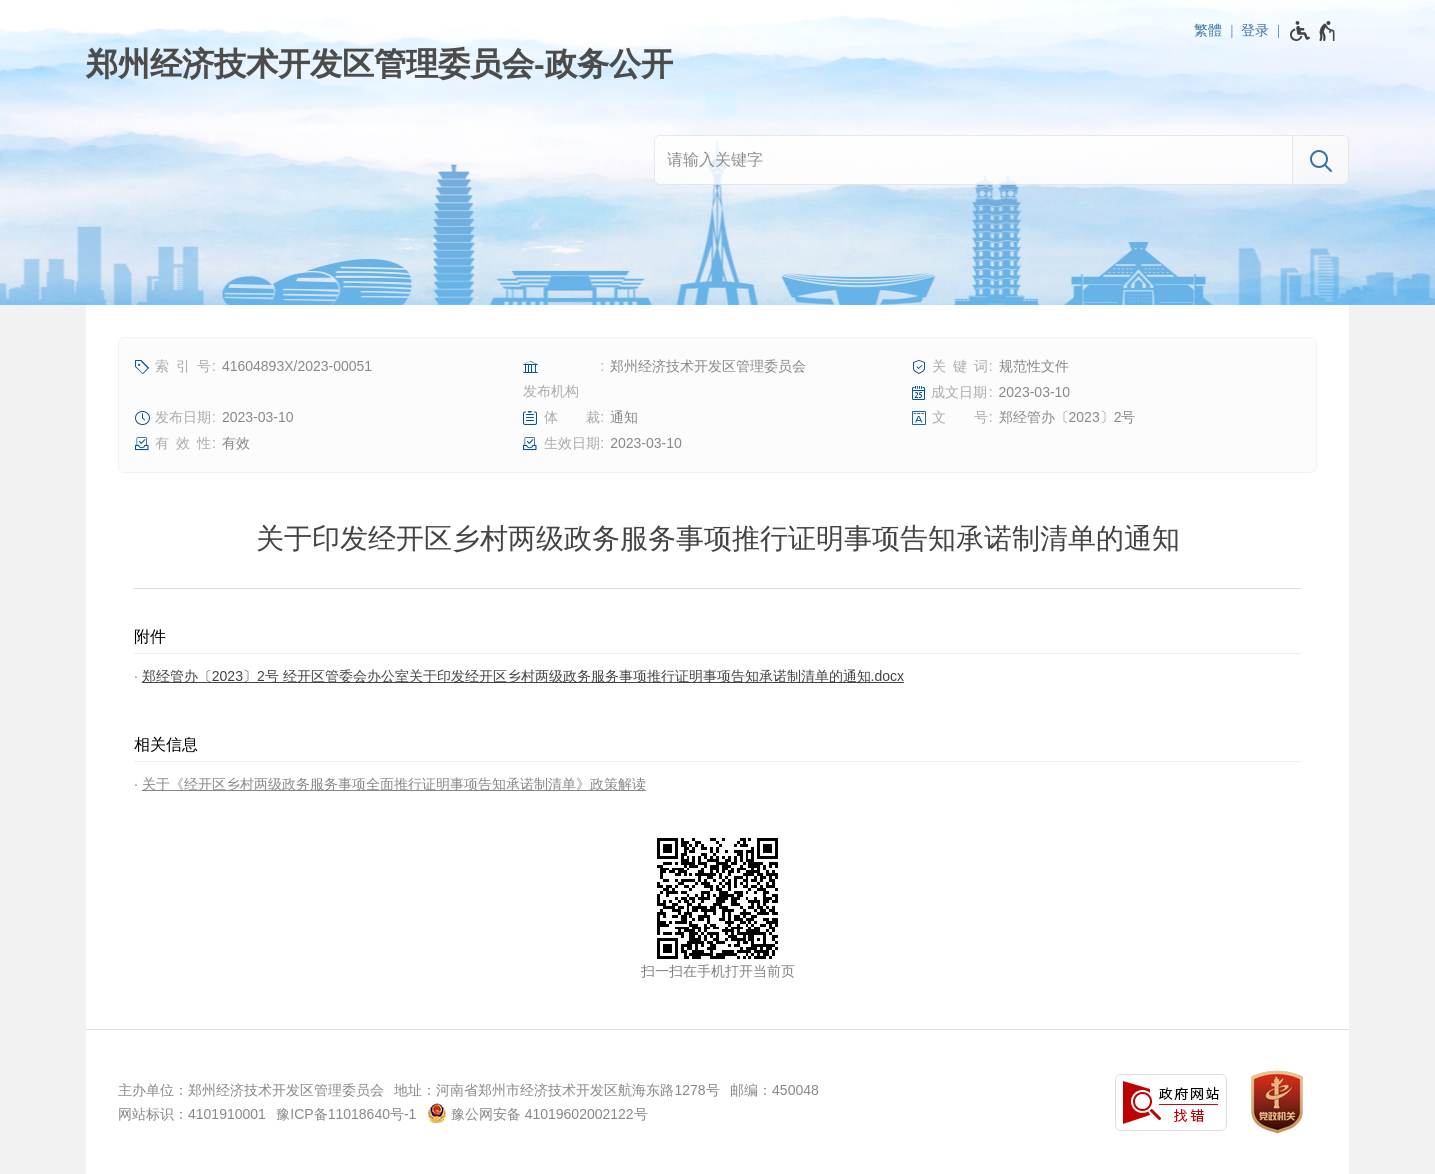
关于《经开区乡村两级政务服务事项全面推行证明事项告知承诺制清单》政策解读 (394, 784)
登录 (1255, 30)
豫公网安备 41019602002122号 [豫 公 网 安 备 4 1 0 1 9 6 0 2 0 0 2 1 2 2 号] (537, 1113)
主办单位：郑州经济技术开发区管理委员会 (251, 1090)
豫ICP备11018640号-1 (346, 1114)
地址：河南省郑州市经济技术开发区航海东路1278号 (556, 1090)
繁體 (1208, 30)
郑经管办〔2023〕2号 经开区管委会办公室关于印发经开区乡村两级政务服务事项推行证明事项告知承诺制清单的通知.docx (523, 676)
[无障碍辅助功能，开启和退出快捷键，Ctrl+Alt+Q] (1313, 31)
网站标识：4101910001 (192, 1114)
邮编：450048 (774, 1090)
